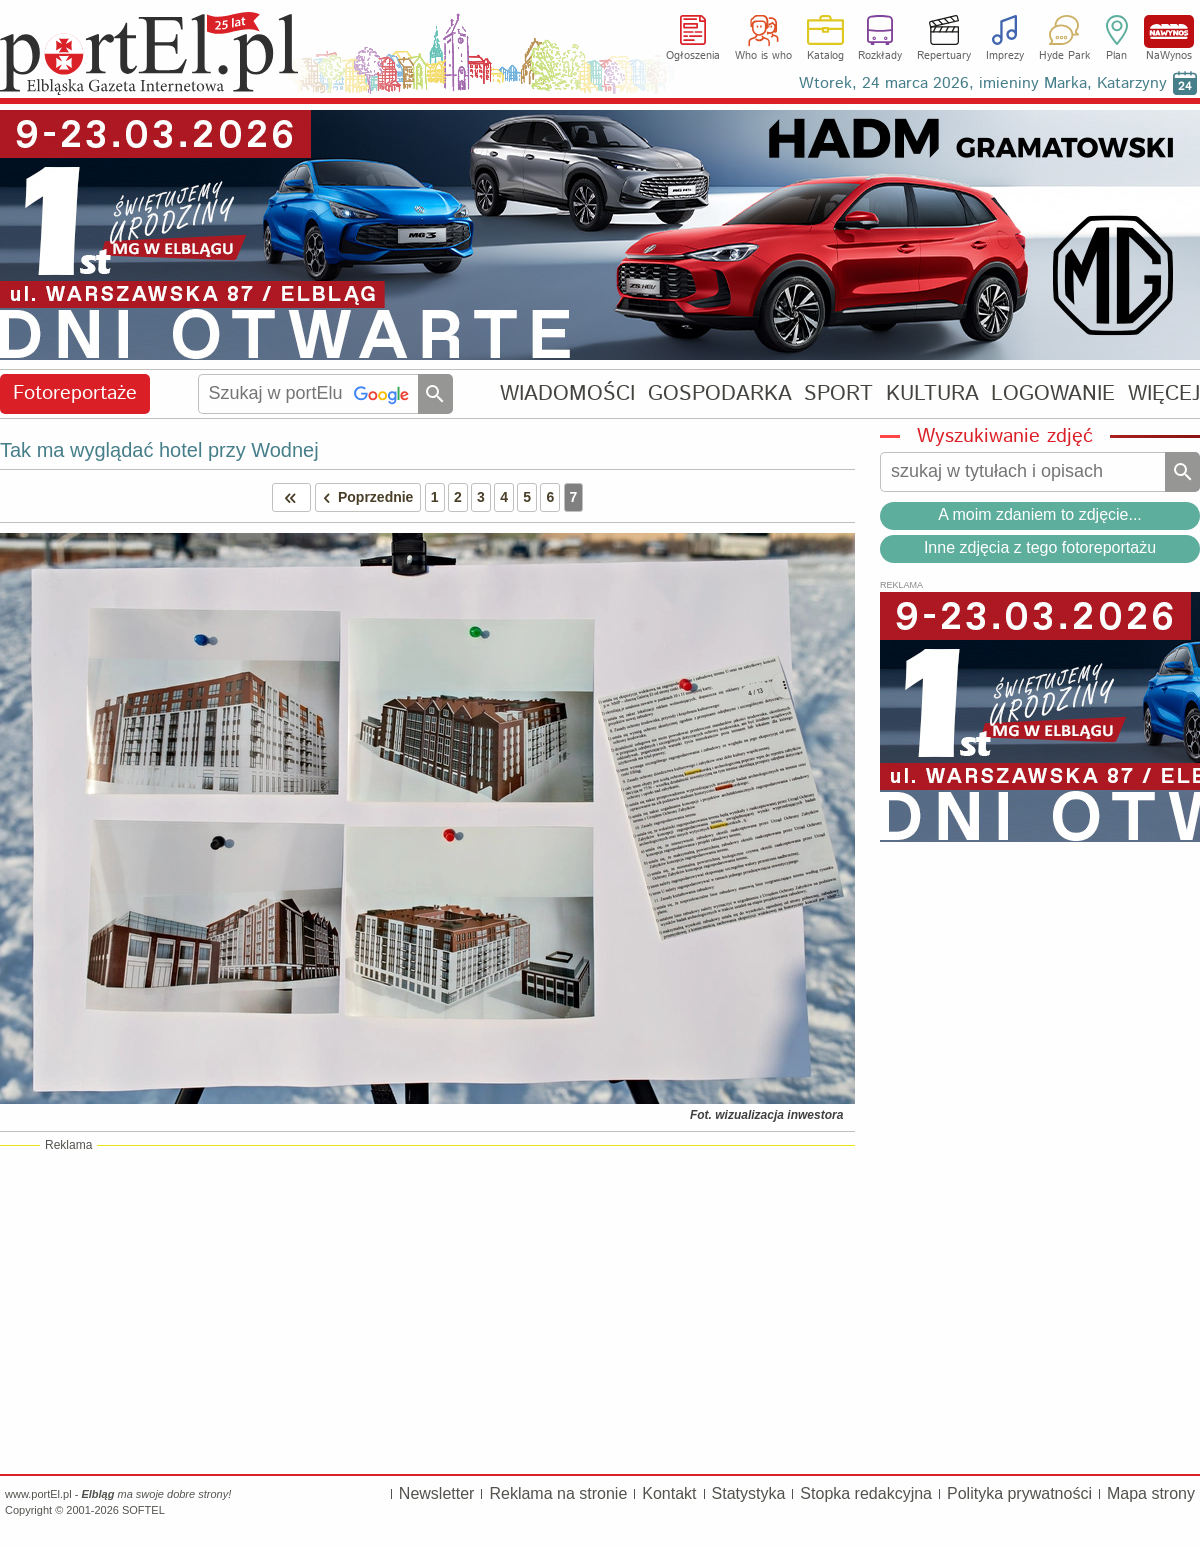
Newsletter (437, 1493)
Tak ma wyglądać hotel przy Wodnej (159, 450)
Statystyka (749, 1493)
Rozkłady (880, 56)
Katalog (825, 56)
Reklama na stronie (558, 1493)
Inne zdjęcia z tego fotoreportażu (1040, 547)
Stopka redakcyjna (866, 1493)
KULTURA (932, 393)
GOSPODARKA (720, 393)
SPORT (838, 393)
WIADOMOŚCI (567, 393)
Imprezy (1005, 56)
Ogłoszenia (693, 56)
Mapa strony (1151, 1493)
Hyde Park (1064, 56)
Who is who (763, 56)
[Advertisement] (427, 1309)
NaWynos (1169, 31)
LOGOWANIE (1053, 393)
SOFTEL (143, 1510)
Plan (1116, 56)
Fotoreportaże (75, 393)
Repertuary (944, 56)
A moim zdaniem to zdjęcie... (1040, 514)
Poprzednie (365, 497)
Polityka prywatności (1019, 1493)
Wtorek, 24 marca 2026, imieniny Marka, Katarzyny (983, 83)
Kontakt (669, 1493)
